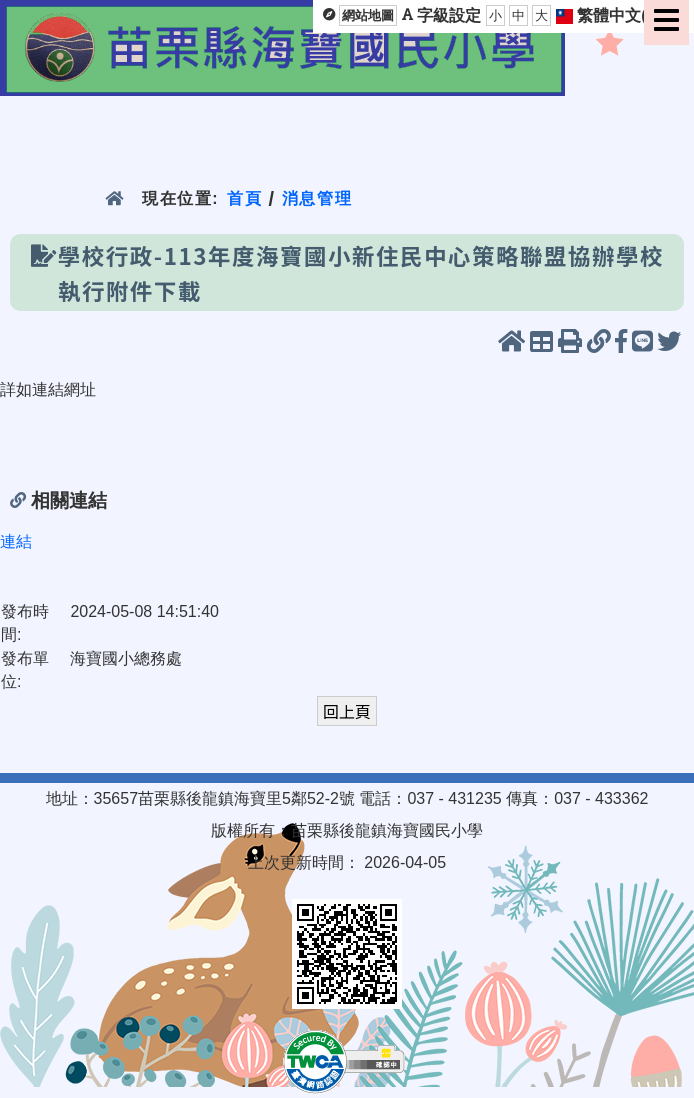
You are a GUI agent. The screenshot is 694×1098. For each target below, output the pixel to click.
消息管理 (317, 198)
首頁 (244, 198)
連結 (16, 541)
